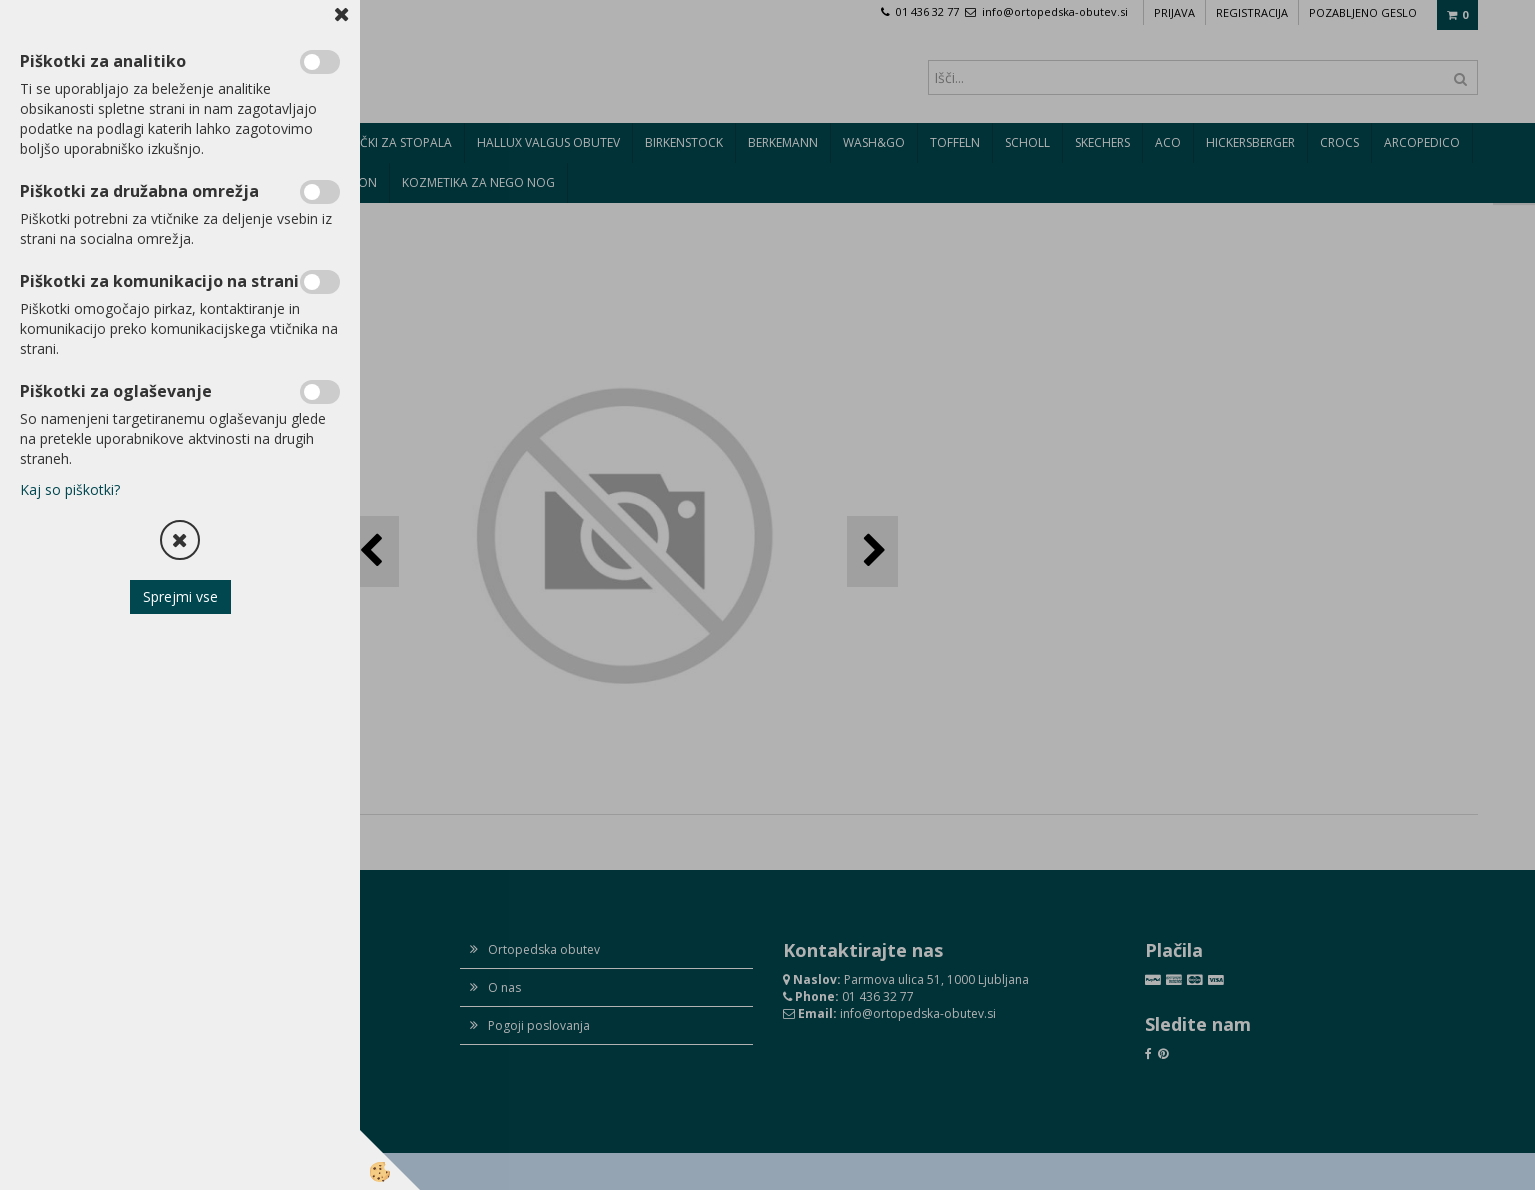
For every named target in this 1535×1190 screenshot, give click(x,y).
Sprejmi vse (180, 596)
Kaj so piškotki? (70, 489)
